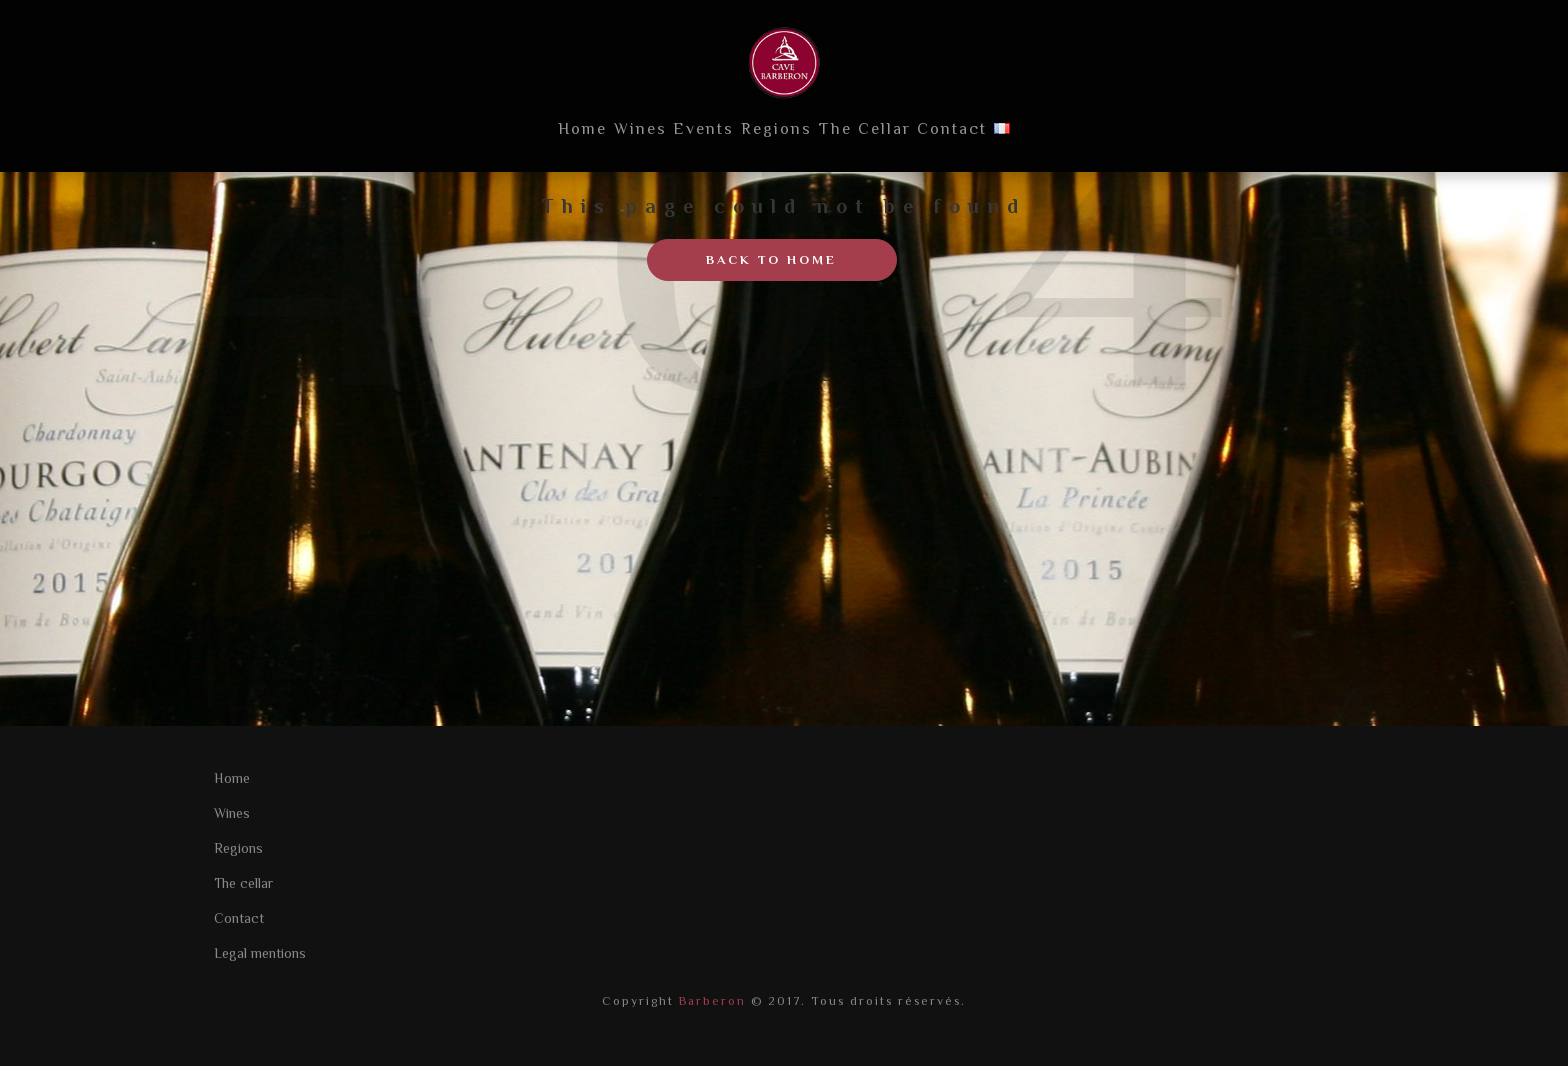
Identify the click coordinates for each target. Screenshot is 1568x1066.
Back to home (771, 259)
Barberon (710, 1001)
